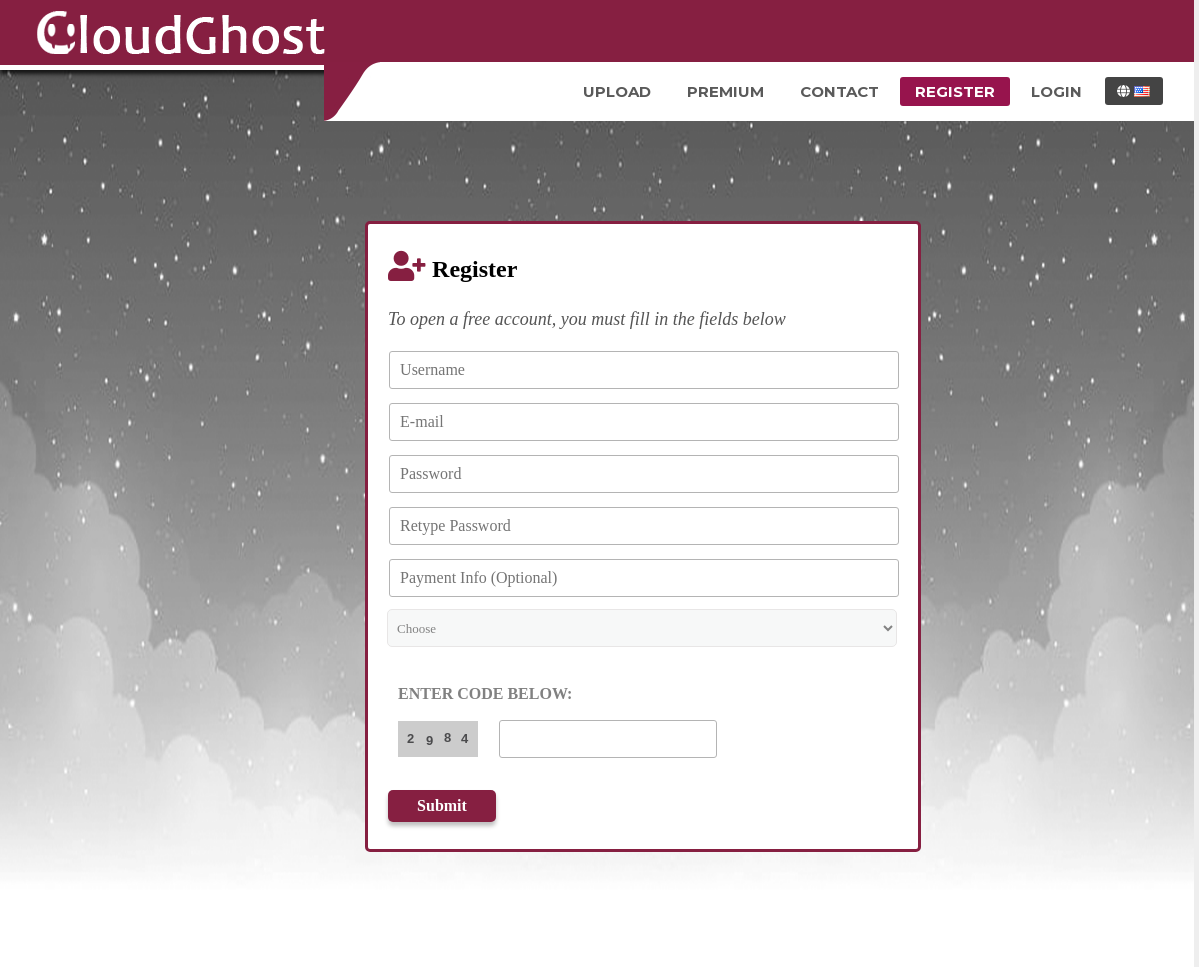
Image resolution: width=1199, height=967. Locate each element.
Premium (725, 91)
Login (1056, 91)
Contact (839, 91)
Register (955, 91)
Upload (617, 91)
